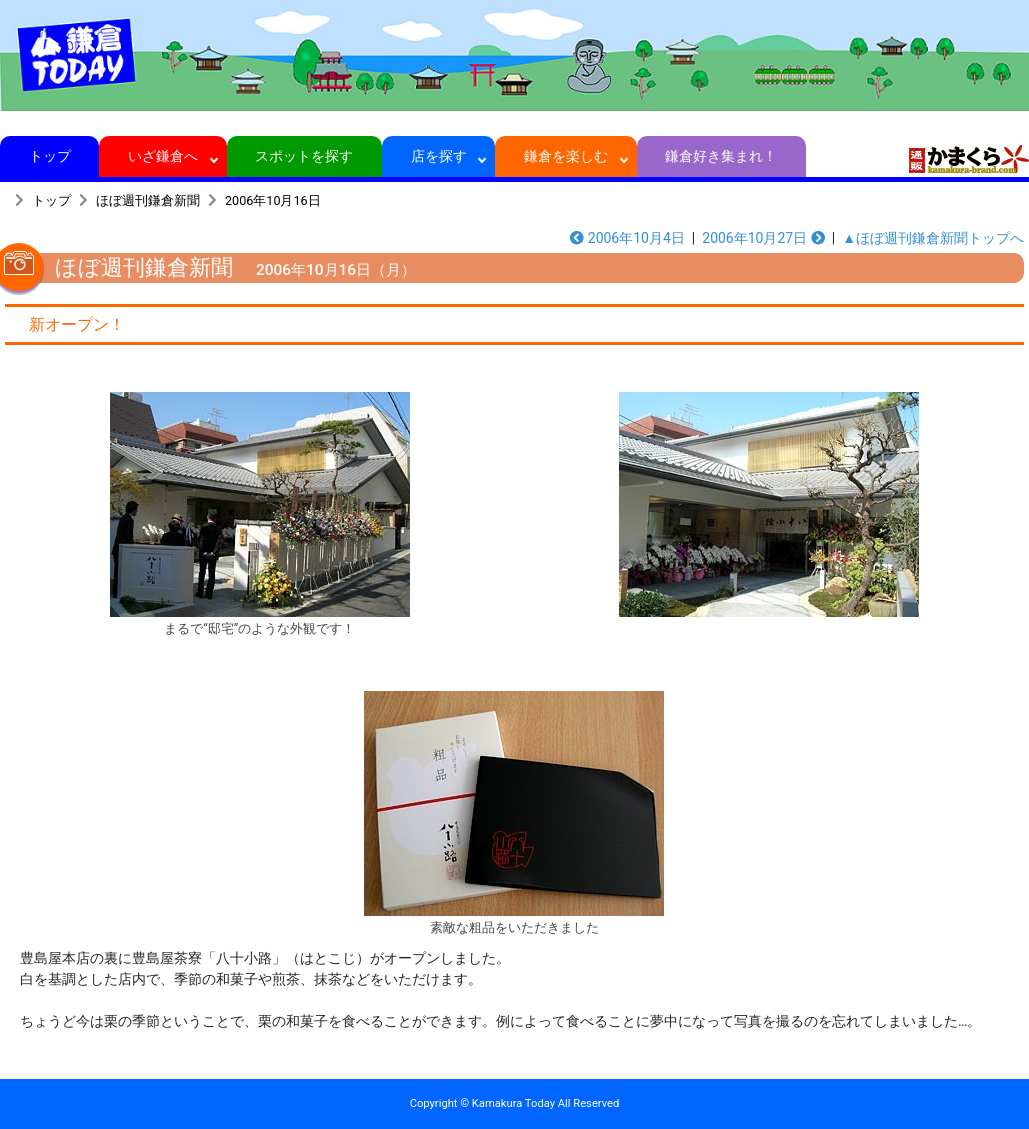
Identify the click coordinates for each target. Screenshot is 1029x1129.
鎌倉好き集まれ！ (721, 156)
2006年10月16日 (273, 200)
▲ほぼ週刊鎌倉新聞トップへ (933, 238)
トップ (49, 156)
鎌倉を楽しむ (566, 156)
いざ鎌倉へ (163, 156)
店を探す (438, 156)
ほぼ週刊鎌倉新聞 (148, 200)
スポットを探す (304, 156)
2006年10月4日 (627, 238)
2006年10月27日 (763, 238)
